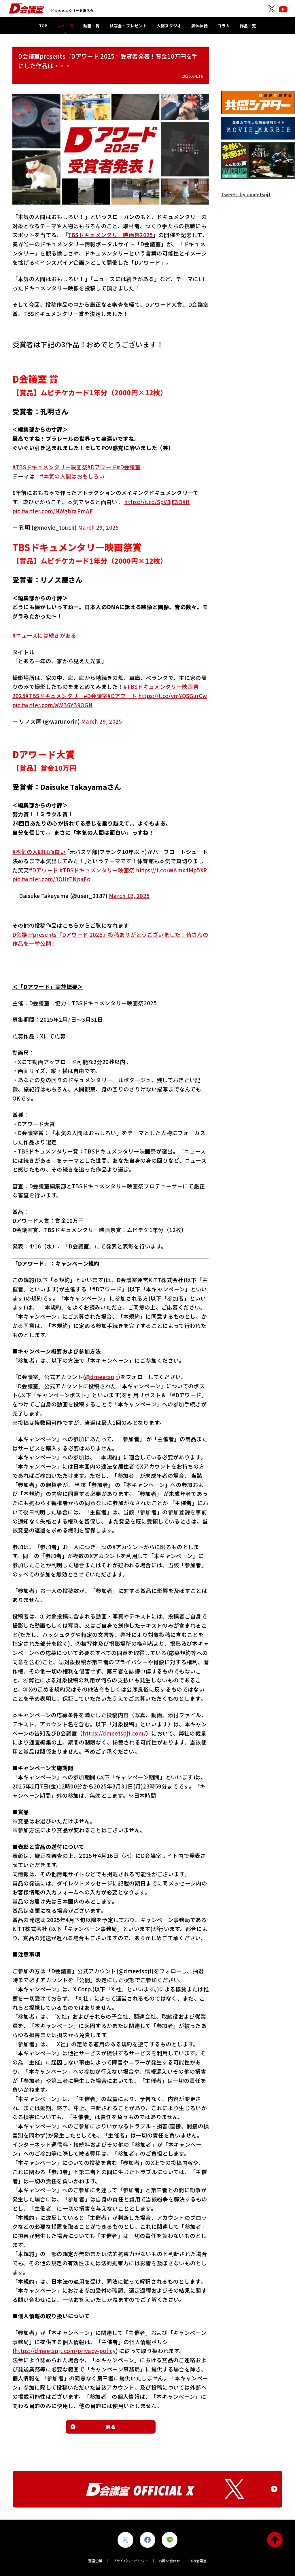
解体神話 (199, 25)
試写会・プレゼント (128, 25)
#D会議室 (129, 467)
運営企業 (95, 2560)
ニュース (65, 25)
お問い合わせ (169, 2560)
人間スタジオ (169, 25)
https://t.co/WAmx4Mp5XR (171, 870)
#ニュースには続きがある (44, 635)
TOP (43, 25)
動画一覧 (91, 25)
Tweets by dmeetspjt (246, 194)
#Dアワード (102, 467)
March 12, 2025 (129, 895)
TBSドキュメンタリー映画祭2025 (110, 235)
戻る (111, 2426)
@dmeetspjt (101, 1377)
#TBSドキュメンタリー (54, 695)
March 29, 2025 (98, 527)
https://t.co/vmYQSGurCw (172, 695)
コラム (224, 25)
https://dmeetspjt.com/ (114, 1733)
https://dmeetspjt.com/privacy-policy (65, 2350)
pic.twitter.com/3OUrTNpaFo (51, 879)
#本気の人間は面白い (39, 851)
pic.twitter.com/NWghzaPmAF (52, 511)
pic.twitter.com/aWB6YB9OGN (52, 705)
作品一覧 (248, 25)
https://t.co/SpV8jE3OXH (157, 502)
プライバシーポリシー (130, 2560)
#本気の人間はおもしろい (72, 476)
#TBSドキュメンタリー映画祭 (50, 467)
